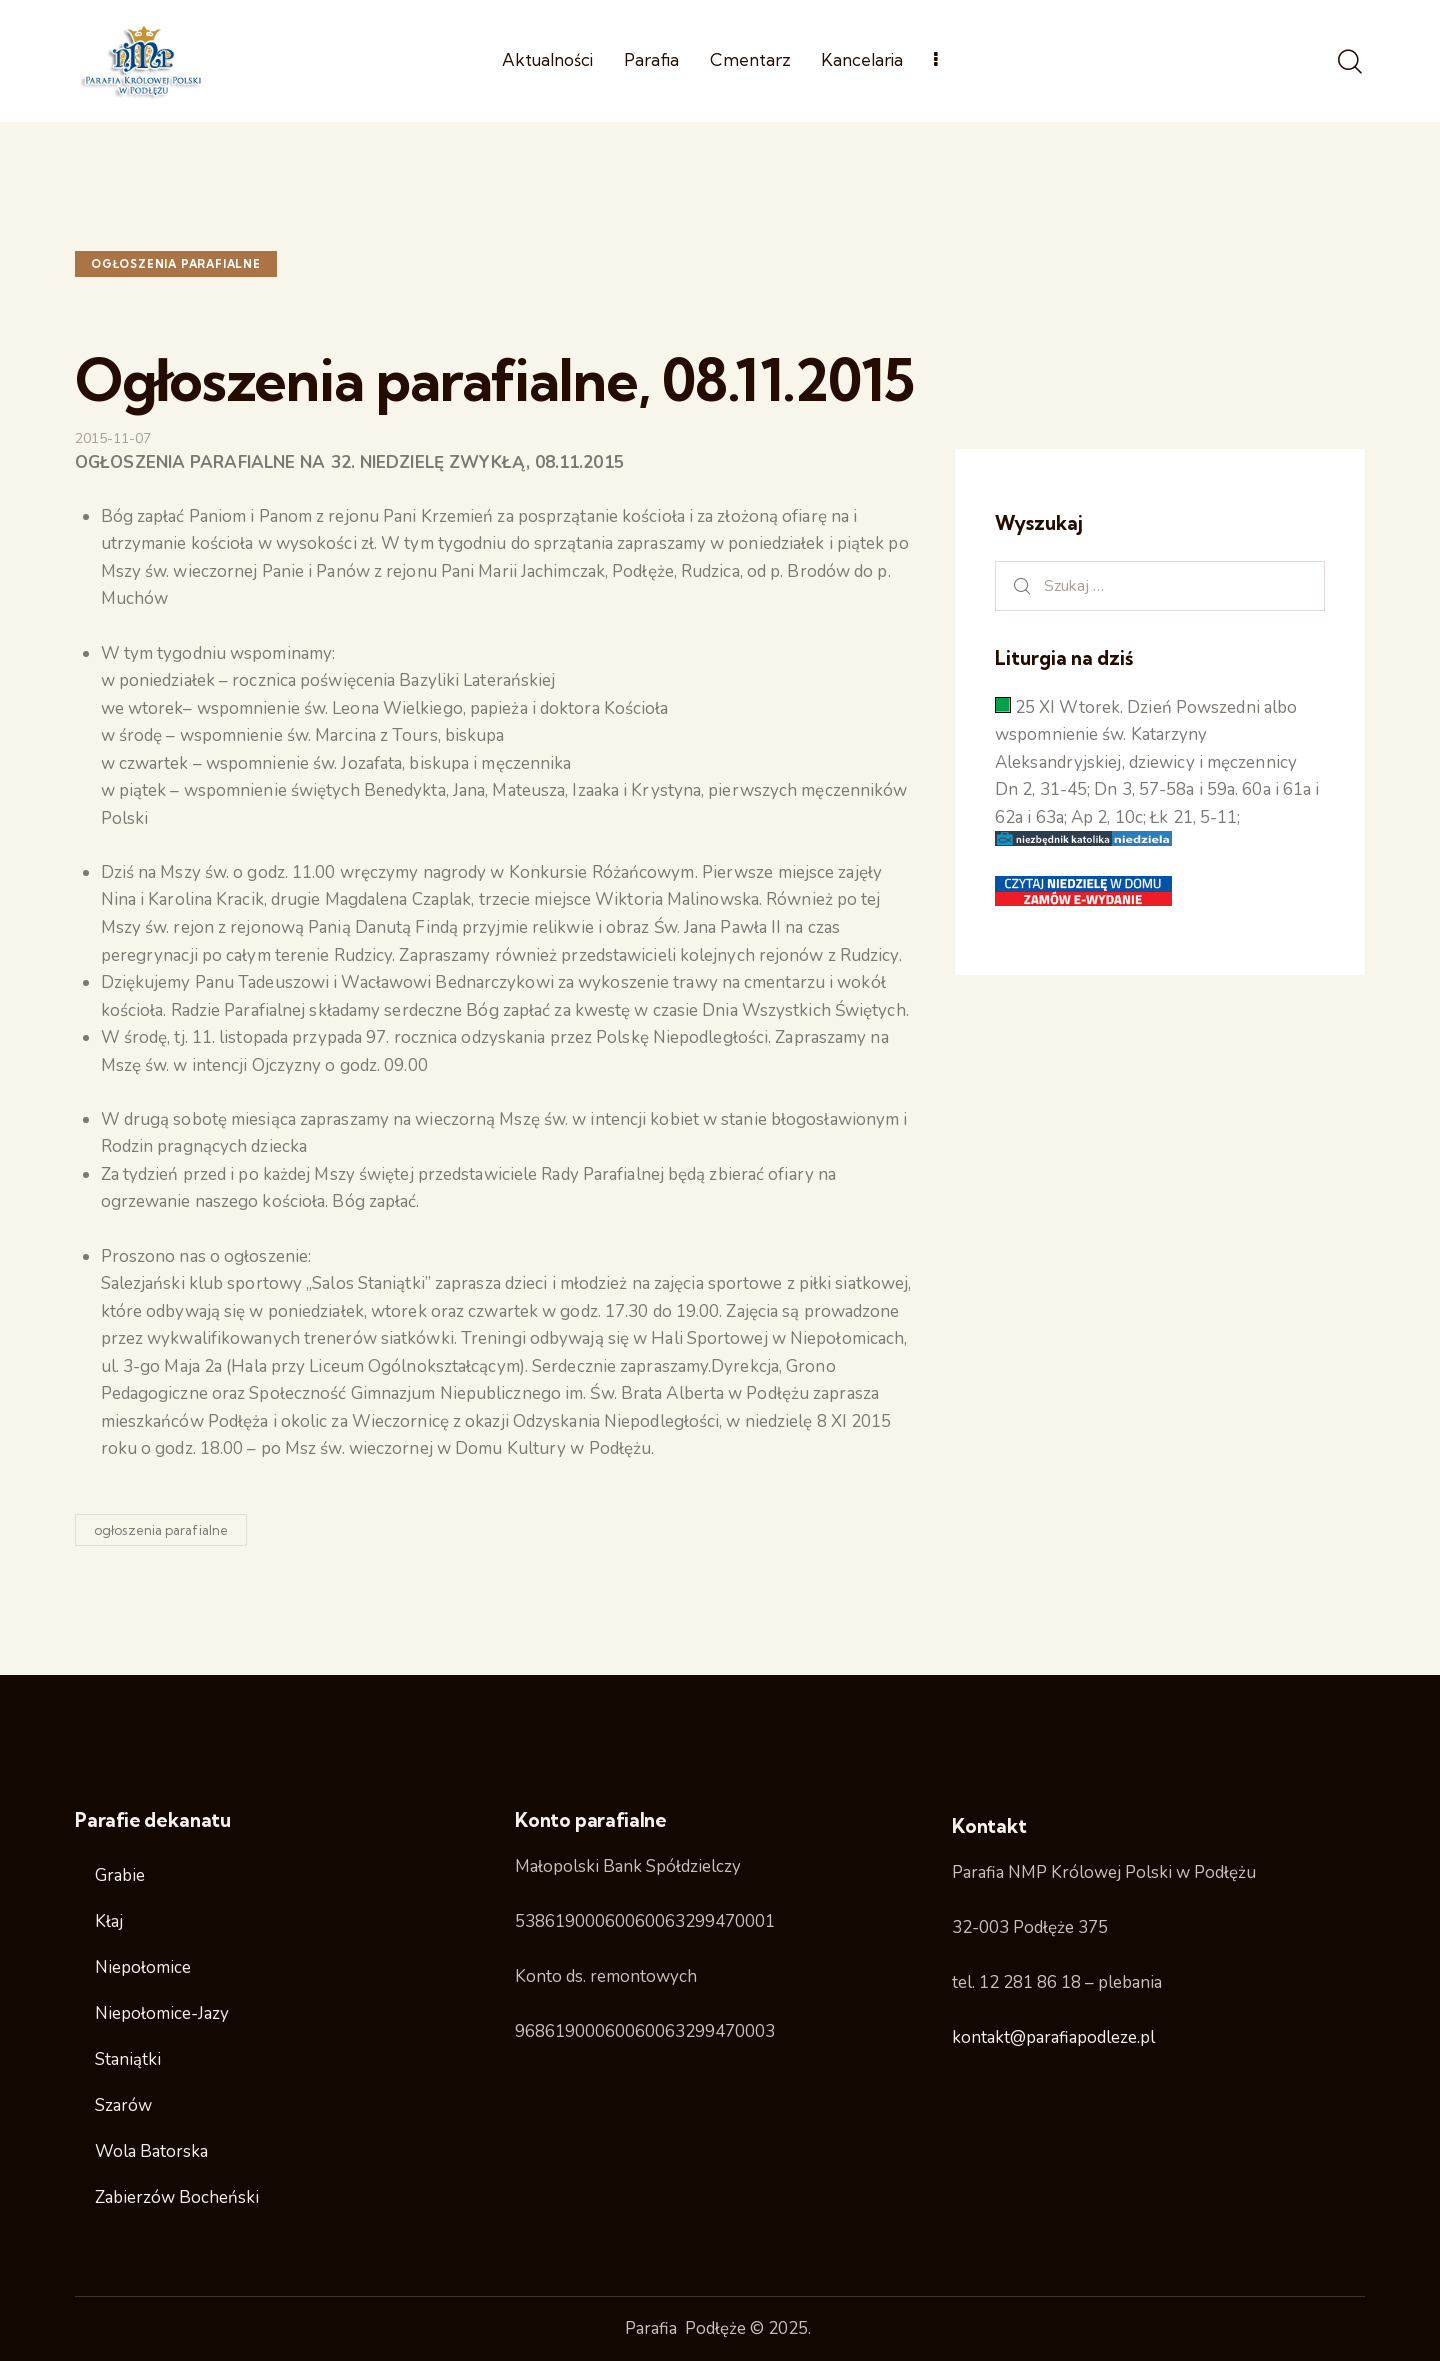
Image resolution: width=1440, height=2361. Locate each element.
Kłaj (109, 1921)
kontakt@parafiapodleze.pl (1053, 2037)
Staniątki (128, 2059)
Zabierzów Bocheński (177, 2197)
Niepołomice (143, 1967)
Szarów (123, 2105)
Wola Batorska (151, 2151)
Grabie (120, 1875)
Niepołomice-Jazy (162, 2013)
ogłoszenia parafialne (176, 264)
